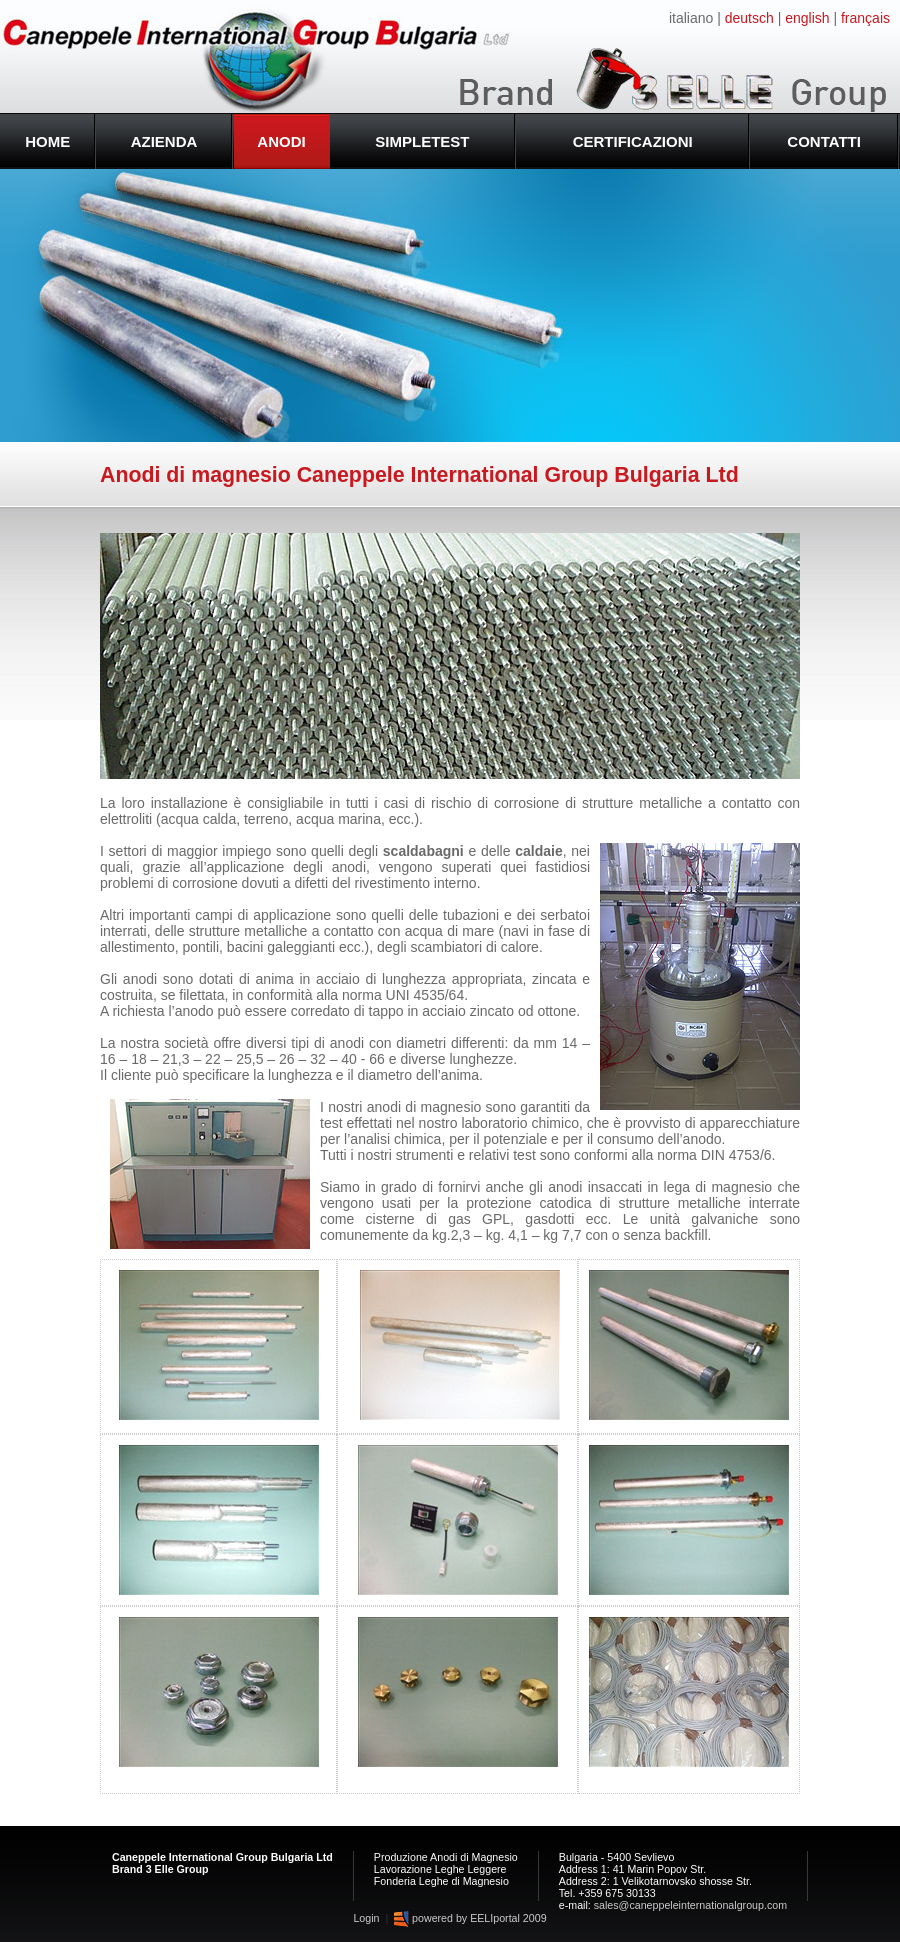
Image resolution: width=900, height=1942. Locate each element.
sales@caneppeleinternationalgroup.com (690, 1905)
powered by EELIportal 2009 (470, 1918)
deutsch (749, 18)
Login (367, 1918)
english (807, 18)
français (865, 18)
